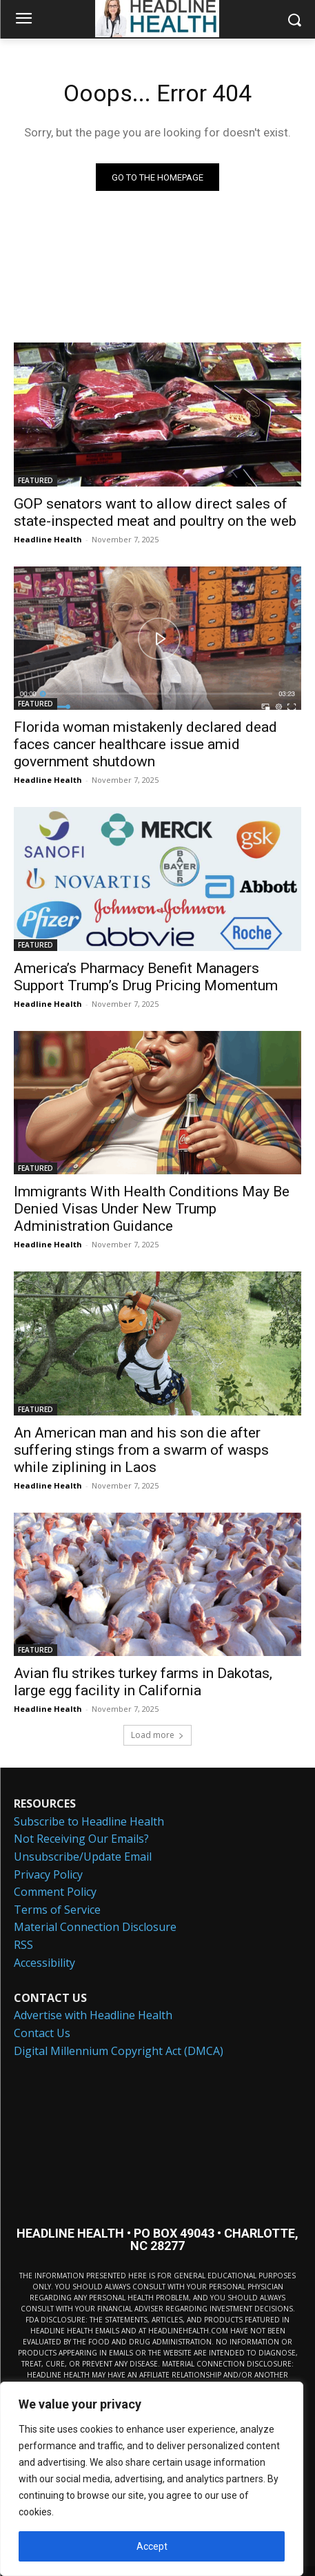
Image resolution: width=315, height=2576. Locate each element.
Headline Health (48, 539)
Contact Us (42, 2033)
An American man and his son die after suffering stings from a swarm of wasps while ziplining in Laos (141, 1449)
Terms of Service (57, 1909)
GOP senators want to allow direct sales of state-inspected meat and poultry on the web (155, 512)
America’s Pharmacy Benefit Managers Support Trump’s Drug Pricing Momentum (146, 977)
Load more (157, 1735)
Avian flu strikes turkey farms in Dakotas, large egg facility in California (143, 1682)
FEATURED (35, 480)
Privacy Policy (48, 1874)
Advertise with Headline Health (93, 2015)
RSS (23, 1944)
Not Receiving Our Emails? (81, 1838)
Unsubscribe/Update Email (83, 1856)
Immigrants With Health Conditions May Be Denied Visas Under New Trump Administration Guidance (151, 1208)
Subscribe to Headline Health (89, 1821)
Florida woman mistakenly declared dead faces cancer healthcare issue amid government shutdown (145, 744)
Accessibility (44, 1962)
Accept (151, 2546)
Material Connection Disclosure (95, 1926)
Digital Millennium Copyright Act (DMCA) (118, 2050)
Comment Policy (55, 1891)
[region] (151, 2479)
